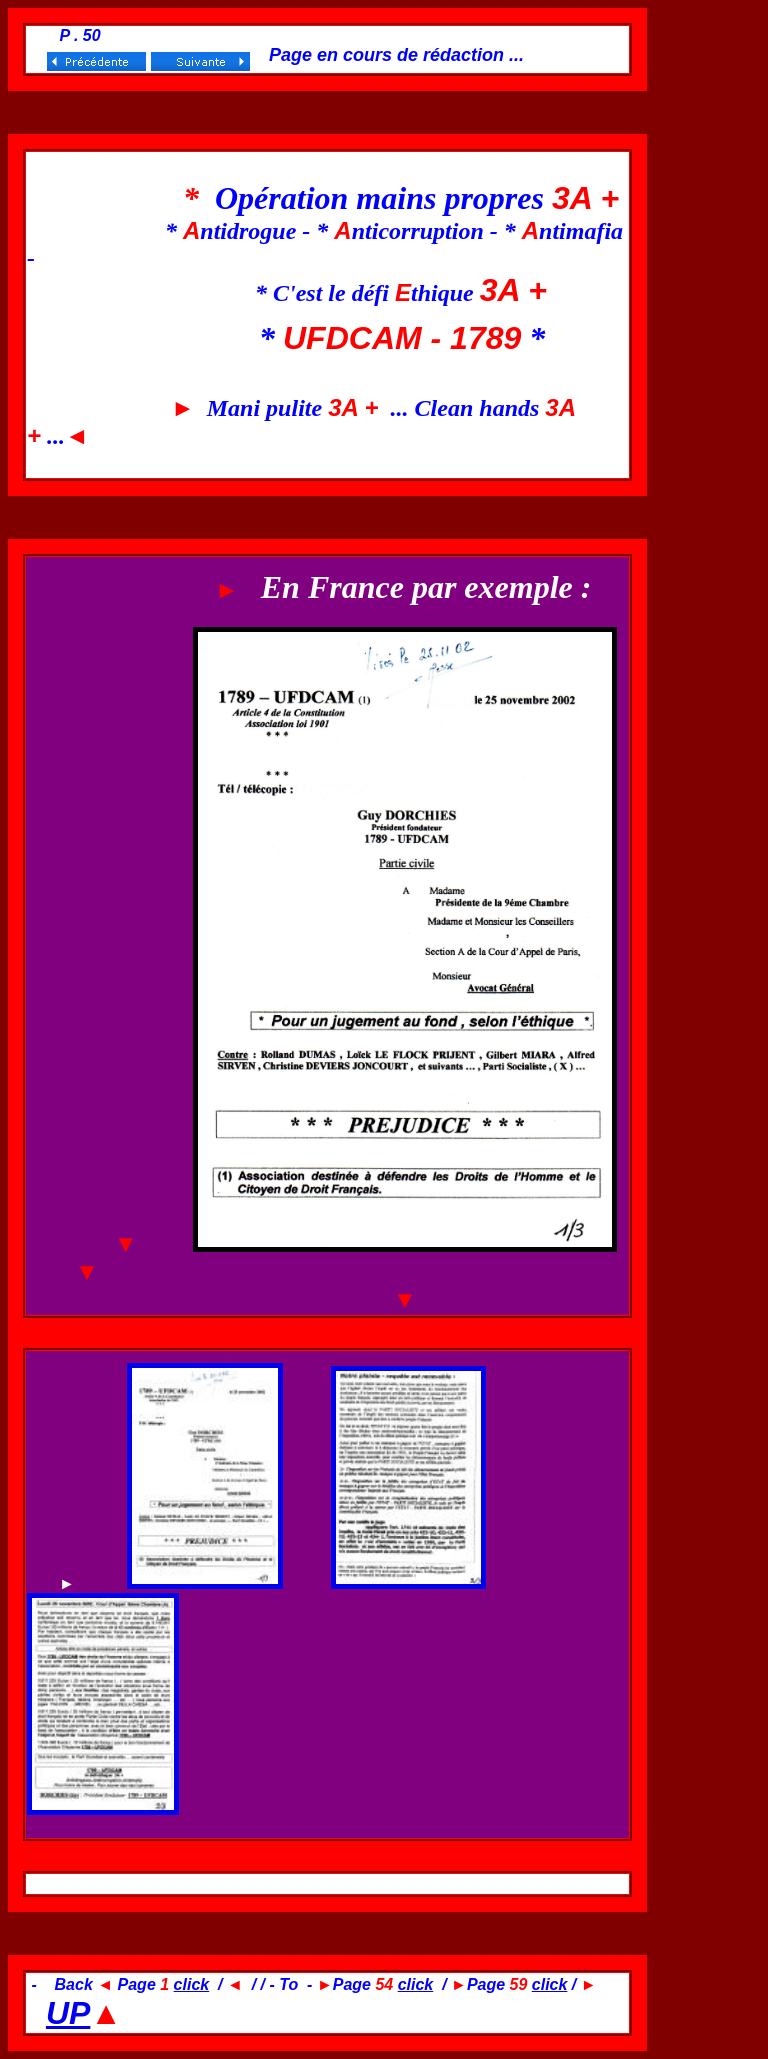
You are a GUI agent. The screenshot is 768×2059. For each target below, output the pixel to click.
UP (68, 2013)
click (192, 1984)
